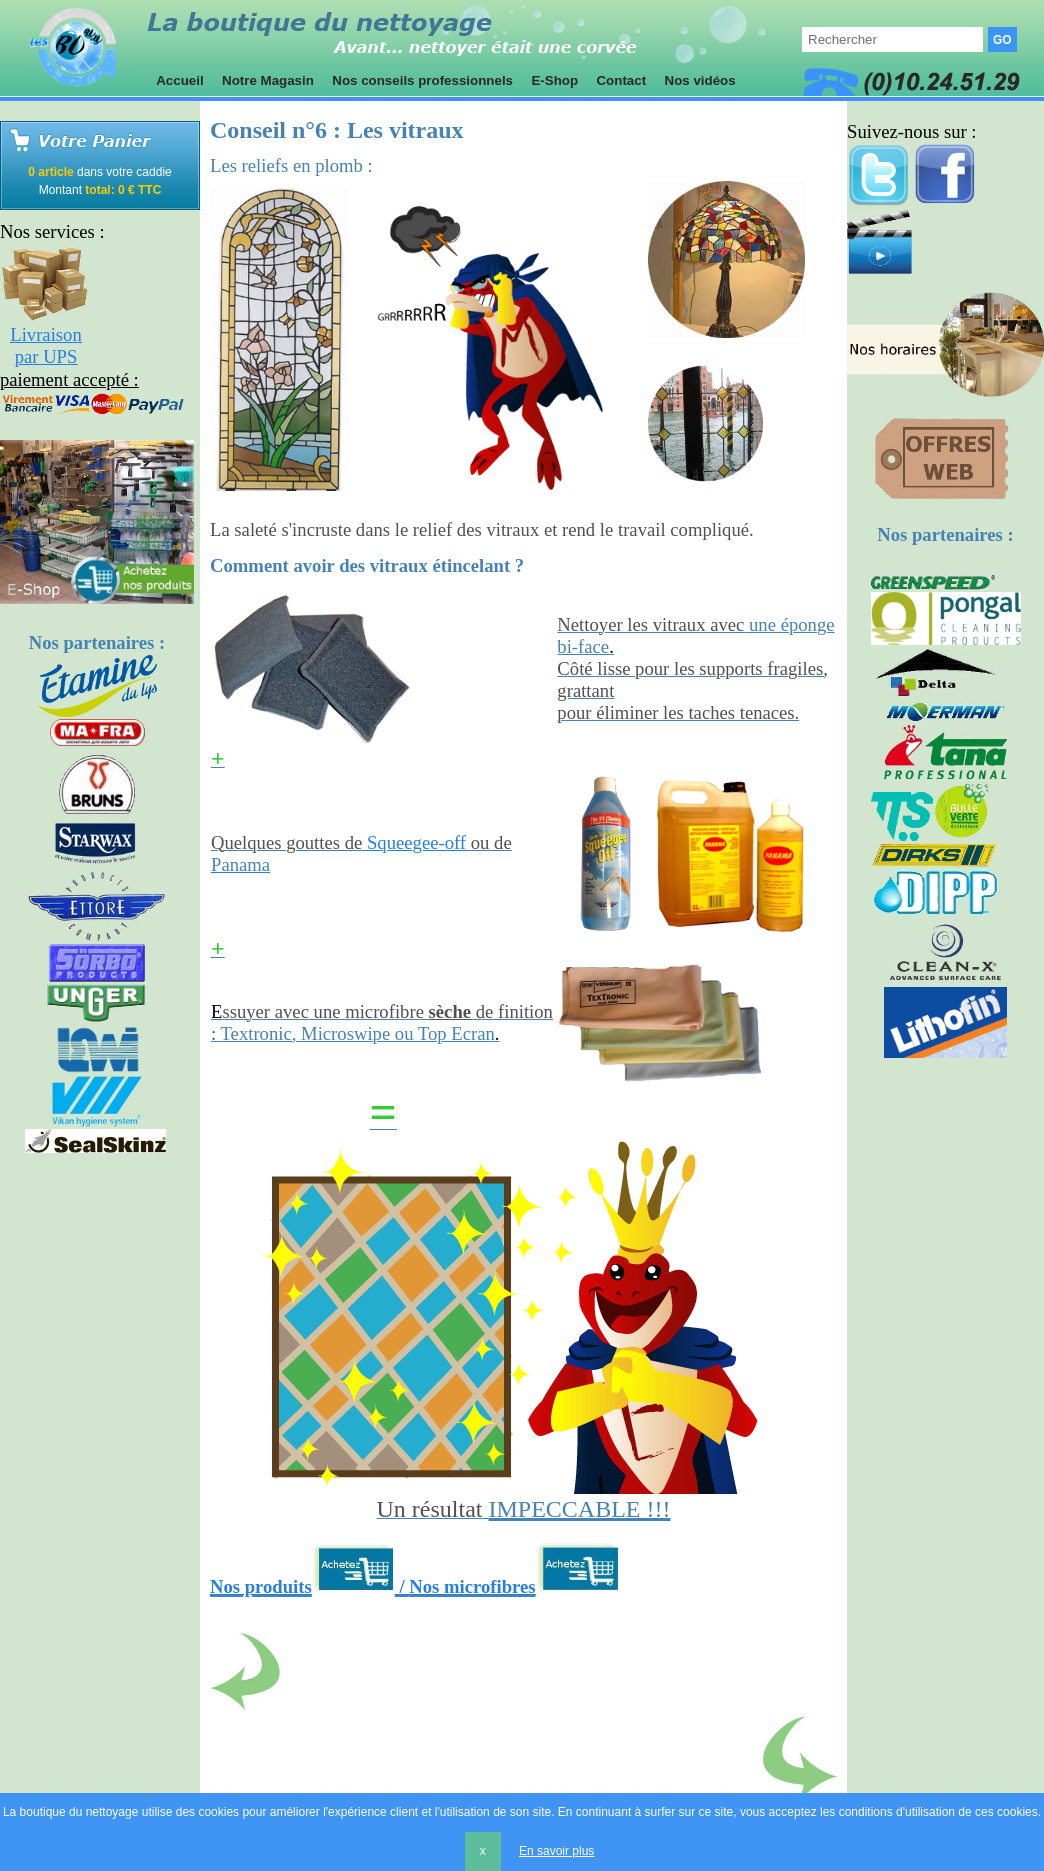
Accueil (180, 80)
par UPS (46, 356)
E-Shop (555, 80)
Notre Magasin (267, 80)
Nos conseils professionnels (423, 80)
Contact (621, 80)
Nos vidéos (700, 80)
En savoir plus (556, 1851)
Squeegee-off (416, 842)
